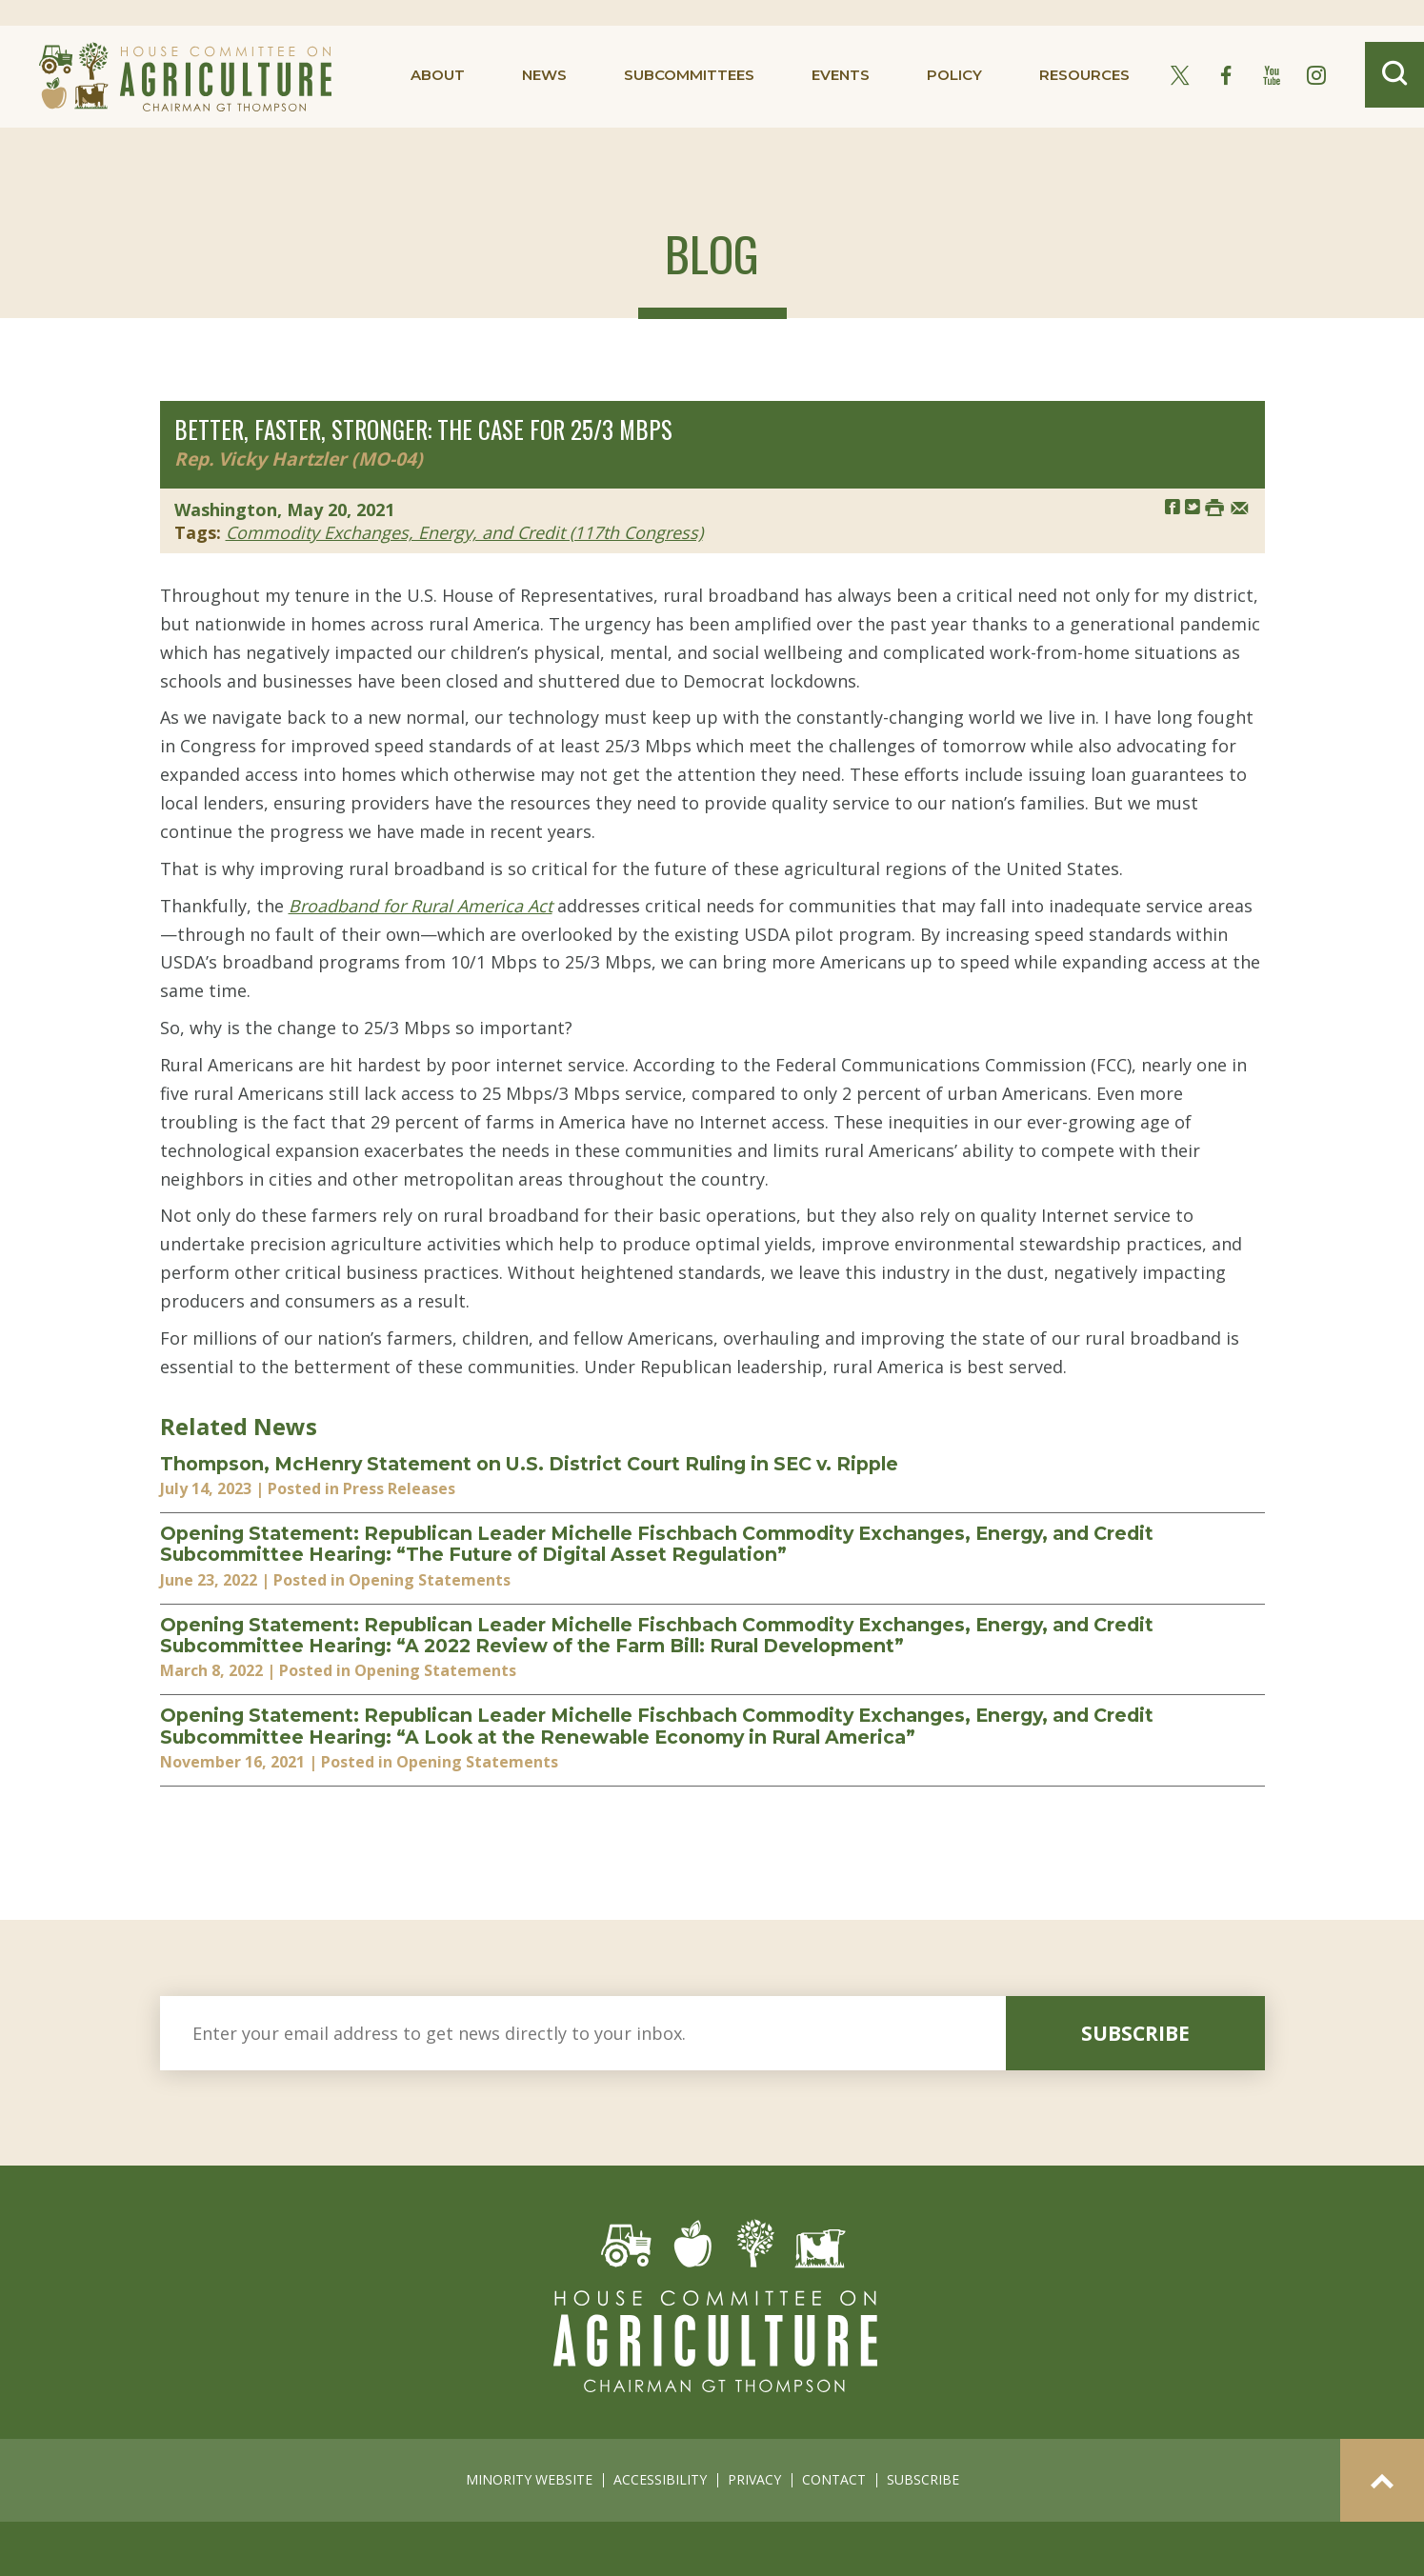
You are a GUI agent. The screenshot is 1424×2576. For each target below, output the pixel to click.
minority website (529, 2479)
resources (1084, 75)
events (841, 75)
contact (834, 2479)
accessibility (660, 2479)
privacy (754, 2479)
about (438, 75)
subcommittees (689, 75)
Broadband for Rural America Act (420, 905)
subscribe (1135, 2033)
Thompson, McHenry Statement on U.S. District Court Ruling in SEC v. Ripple (529, 1463)
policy (954, 75)
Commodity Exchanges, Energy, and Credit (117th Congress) (464, 532)
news (544, 75)
